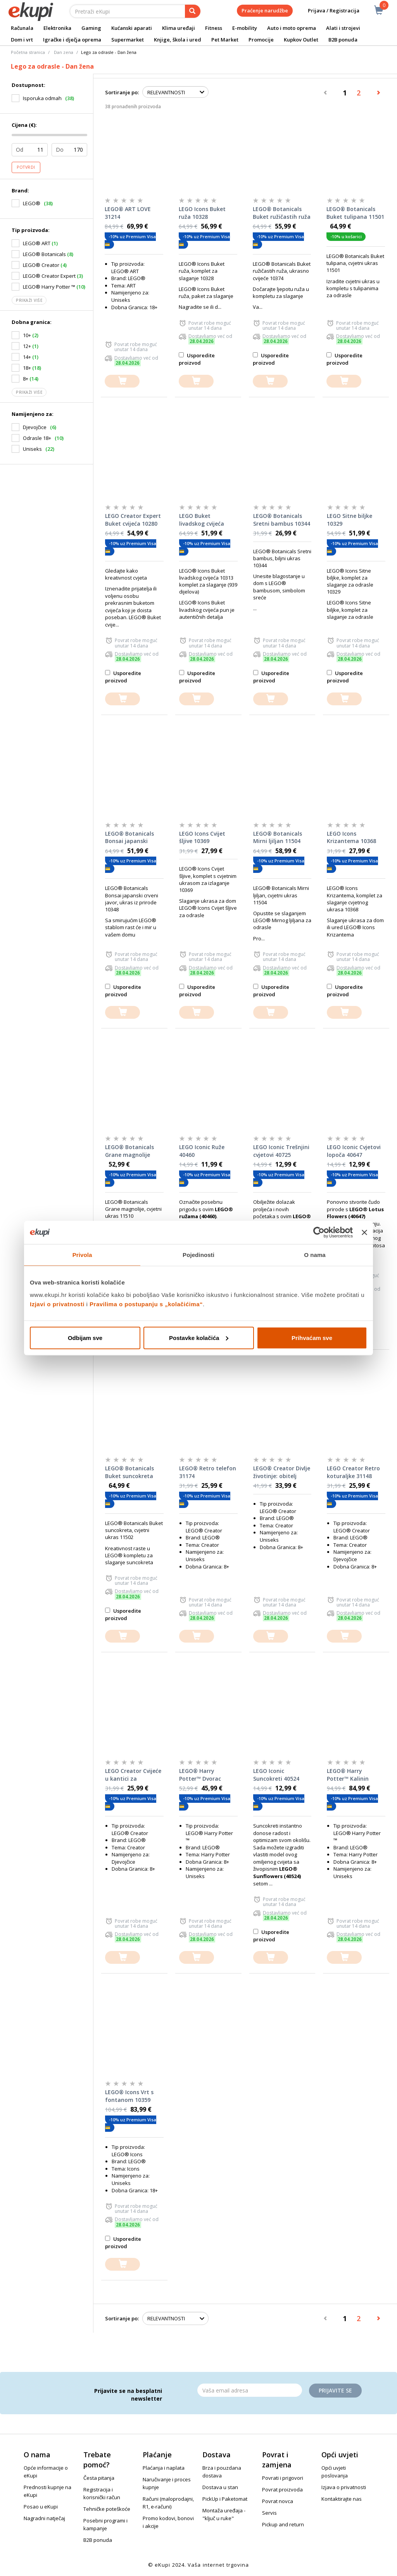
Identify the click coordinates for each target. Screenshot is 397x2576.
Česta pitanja (98, 2477)
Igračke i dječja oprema (72, 39)
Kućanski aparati (131, 27)
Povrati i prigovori (282, 2477)
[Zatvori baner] (364, 1232)
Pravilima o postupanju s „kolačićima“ (146, 1303)
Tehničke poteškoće (106, 2508)
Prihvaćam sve (312, 1337)
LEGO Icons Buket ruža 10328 (202, 212)
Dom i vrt (22, 39)
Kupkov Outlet (301, 39)
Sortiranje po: (122, 92)
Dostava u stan (220, 2487)
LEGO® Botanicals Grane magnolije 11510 (129, 1151)
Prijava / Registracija (328, 10)
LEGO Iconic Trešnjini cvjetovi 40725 (281, 1150)
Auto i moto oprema (291, 27)
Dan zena (63, 52)
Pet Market (224, 39)
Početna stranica (28, 52)
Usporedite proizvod (197, 359)
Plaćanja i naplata (164, 2467)
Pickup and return (283, 2524)
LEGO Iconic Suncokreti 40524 (276, 1774)
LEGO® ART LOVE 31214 (128, 212)
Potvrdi (26, 167)
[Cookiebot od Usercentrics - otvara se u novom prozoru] (319, 1232)
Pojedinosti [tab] (198, 1255)
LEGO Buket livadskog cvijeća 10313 (201, 520)
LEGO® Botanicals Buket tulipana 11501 (355, 212)
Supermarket (127, 39)
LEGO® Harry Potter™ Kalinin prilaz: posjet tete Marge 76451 (351, 1775)
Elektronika (57, 27)
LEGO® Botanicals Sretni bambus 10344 (281, 519)
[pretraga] (192, 11)
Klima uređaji (178, 27)
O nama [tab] (315, 1255)
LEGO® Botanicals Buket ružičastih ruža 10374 (282, 213)
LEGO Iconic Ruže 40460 (201, 1150)
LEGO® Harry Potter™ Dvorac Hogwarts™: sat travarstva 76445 (202, 1775)
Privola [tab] (82, 1255)
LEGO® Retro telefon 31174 (207, 1472)
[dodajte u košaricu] (122, 381)
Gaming (91, 27)
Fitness (213, 27)
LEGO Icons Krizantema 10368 (351, 837)
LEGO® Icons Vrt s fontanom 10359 (129, 2095)
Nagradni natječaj (44, 2518)
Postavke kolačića (198, 1337)
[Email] (249, 2390)
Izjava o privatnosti (343, 2487)
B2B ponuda (342, 39)
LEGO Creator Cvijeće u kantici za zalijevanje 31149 (133, 1775)
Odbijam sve (85, 1337)
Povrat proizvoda (282, 2489)
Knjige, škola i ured (177, 39)
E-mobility (244, 27)
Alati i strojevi (343, 27)
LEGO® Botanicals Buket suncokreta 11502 (129, 1472)
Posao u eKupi (41, 2506)
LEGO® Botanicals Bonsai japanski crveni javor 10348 (129, 837)
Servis (269, 2512)
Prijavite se (335, 2390)
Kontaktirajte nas (341, 2498)
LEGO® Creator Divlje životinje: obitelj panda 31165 (281, 1472)
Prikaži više (29, 300)
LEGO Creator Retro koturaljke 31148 (353, 1472)
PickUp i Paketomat (224, 2498)
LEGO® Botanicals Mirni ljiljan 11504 (277, 837)
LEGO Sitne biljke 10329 (349, 519)
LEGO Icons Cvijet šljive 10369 (202, 837)
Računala (22, 27)
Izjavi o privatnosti (57, 1303)
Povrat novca (277, 2501)
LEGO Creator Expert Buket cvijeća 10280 (133, 519)
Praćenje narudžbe (265, 10)
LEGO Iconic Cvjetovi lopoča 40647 (354, 1150)
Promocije (261, 39)
